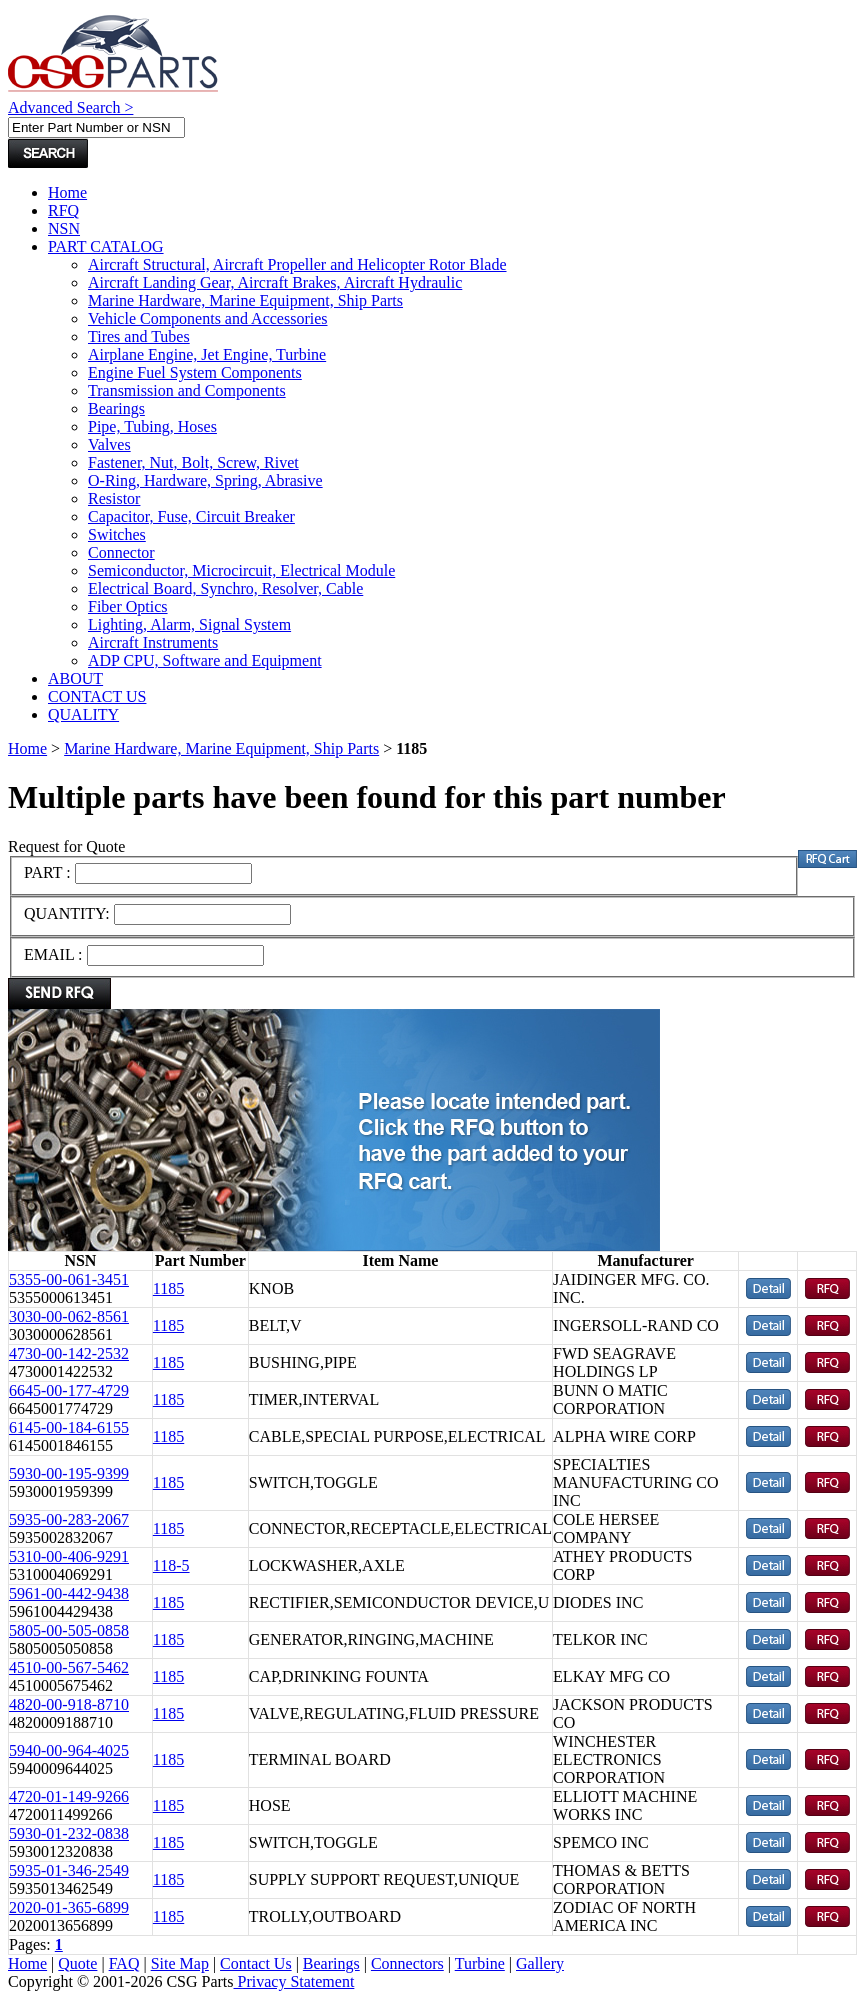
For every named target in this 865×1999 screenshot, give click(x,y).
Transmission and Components (187, 390)
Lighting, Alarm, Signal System (189, 624)
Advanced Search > (70, 107)
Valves (109, 444)
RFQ (63, 210)
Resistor (114, 498)
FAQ (124, 1963)
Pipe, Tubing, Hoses (152, 426)
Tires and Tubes (139, 336)
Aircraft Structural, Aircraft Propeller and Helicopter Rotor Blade (297, 264)
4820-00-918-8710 (69, 1704)
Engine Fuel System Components (195, 372)
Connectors (407, 1963)
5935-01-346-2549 (69, 1870)
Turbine (480, 1963)
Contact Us (256, 1963)
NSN (64, 228)
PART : (47, 872)
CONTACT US (97, 696)
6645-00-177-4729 (69, 1390)
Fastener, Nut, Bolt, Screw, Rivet (193, 462)
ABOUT (75, 678)
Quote (77, 1963)
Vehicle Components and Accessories (208, 318)
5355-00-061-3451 (69, 1279)
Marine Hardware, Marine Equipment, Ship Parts (245, 300)
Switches (117, 534)
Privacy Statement (294, 1981)
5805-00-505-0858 (69, 1630)
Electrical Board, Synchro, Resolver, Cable (225, 588)
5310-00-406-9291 (69, 1556)
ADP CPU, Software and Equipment (205, 660)
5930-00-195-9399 (69, 1473)
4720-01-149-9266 (69, 1796)
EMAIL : (53, 954)
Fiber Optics (128, 606)
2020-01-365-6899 (69, 1907)
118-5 (171, 1565)
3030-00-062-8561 (69, 1316)
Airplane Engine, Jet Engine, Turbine (207, 354)
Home (67, 192)
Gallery (540, 1963)
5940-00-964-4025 (69, 1750)
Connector (121, 552)
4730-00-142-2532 (69, 1353)
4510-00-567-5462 (69, 1667)
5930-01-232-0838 (69, 1833)
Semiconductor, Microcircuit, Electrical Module (241, 570)
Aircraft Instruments (153, 642)
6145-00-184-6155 (69, 1427)
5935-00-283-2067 (69, 1519)
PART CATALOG (106, 246)
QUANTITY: (69, 913)
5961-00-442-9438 (69, 1593)
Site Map (180, 1963)
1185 (168, 1288)
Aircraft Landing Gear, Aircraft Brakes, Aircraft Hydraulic (275, 282)
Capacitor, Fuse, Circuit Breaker (191, 516)
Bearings (116, 408)
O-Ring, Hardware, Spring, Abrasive (205, 480)
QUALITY (83, 714)
